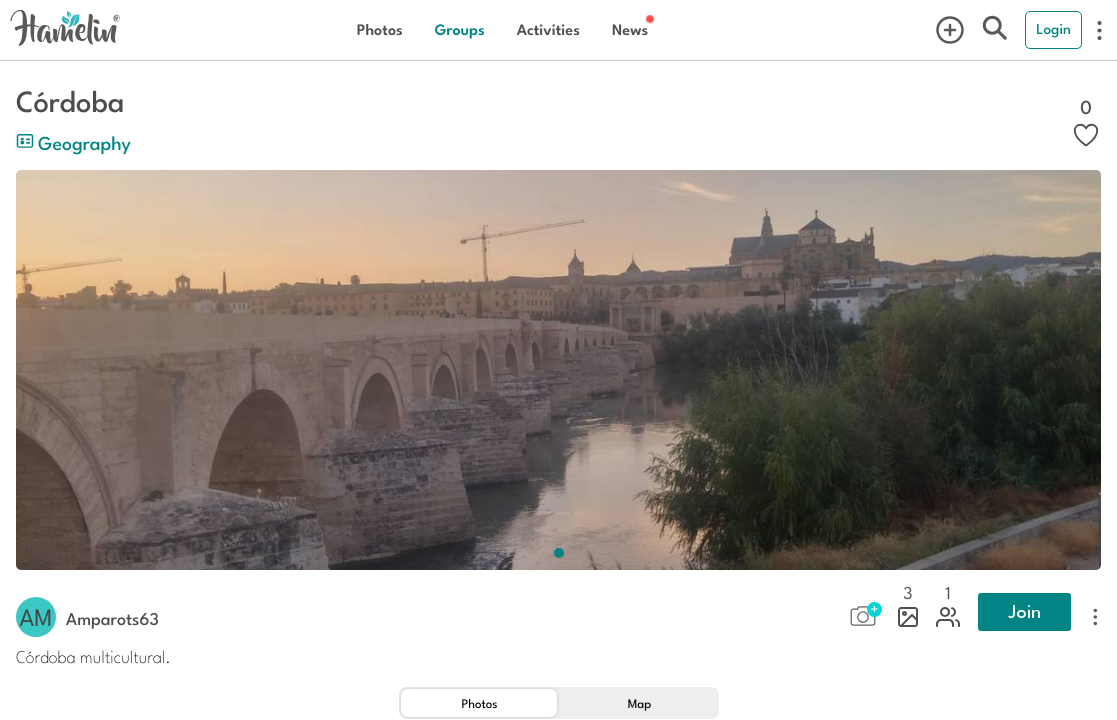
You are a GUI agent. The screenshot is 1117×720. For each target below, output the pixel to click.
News (630, 29)
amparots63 (112, 618)
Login (1053, 29)
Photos (380, 29)
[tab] (479, 703)
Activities (548, 29)
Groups (460, 29)
